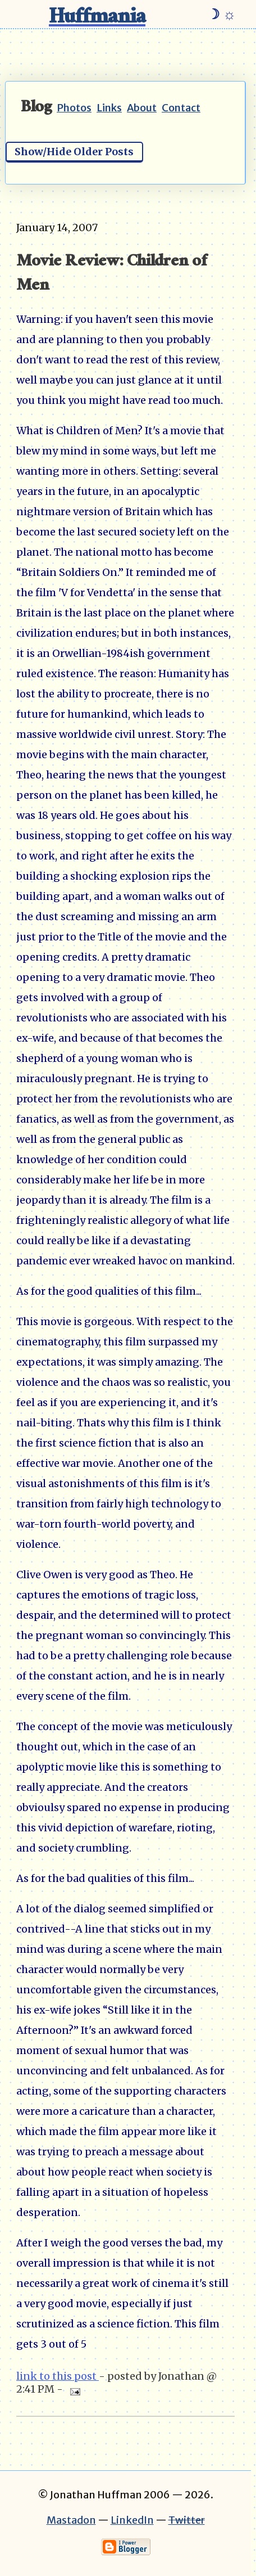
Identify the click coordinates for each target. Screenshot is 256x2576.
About (142, 107)
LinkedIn (132, 2520)
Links (109, 107)
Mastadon (71, 2520)
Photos (74, 107)
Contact (181, 107)
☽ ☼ (221, 14)
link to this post (57, 2376)
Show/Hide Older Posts (74, 151)
